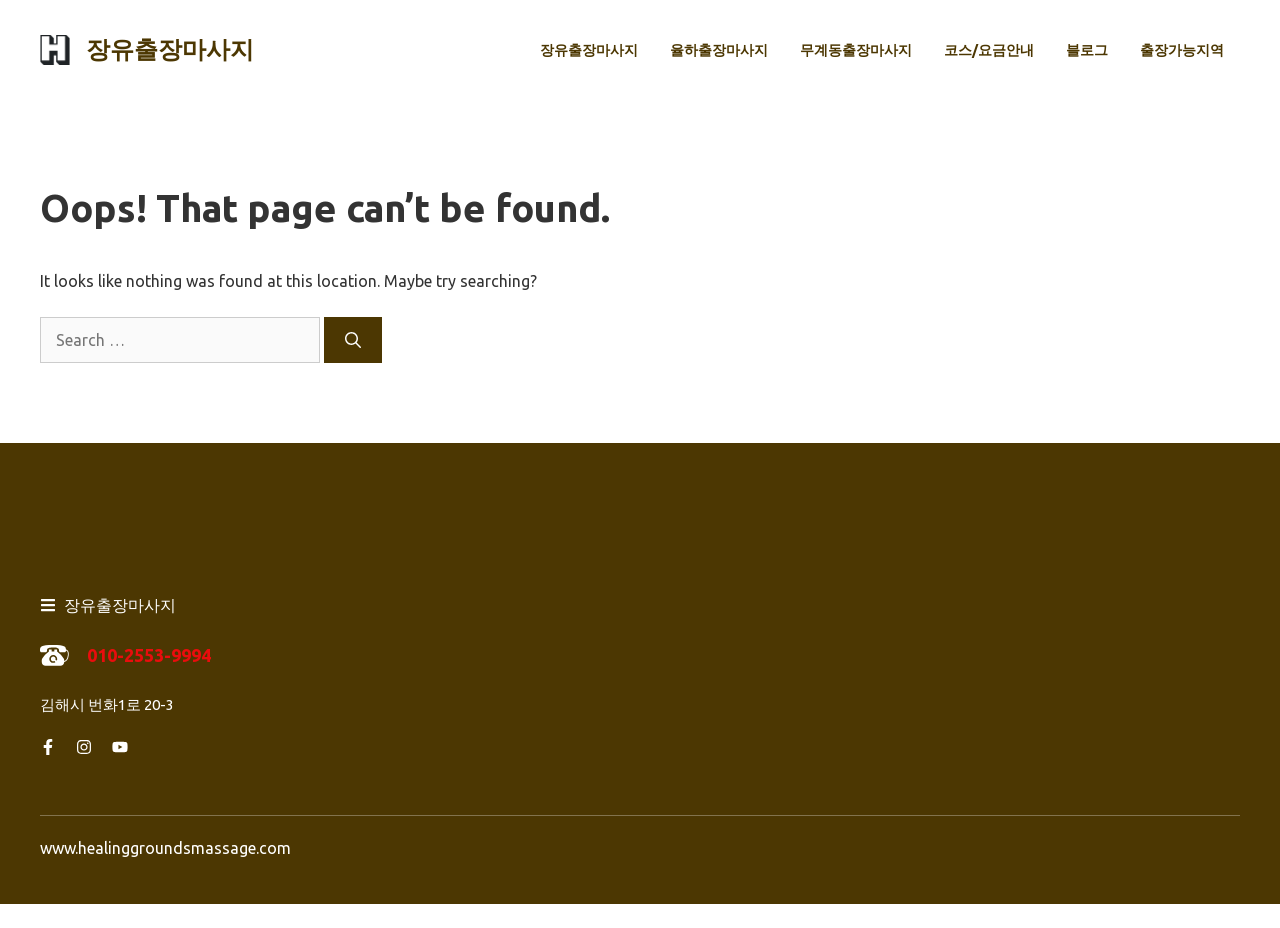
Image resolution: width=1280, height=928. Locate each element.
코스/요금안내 (989, 50)
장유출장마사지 (170, 49)
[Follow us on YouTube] (120, 747)
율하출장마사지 (719, 50)
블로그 (1087, 50)
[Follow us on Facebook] (48, 747)
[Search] (353, 340)
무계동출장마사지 (856, 50)
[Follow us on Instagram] (84, 747)
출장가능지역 (1182, 50)
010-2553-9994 (149, 655)
